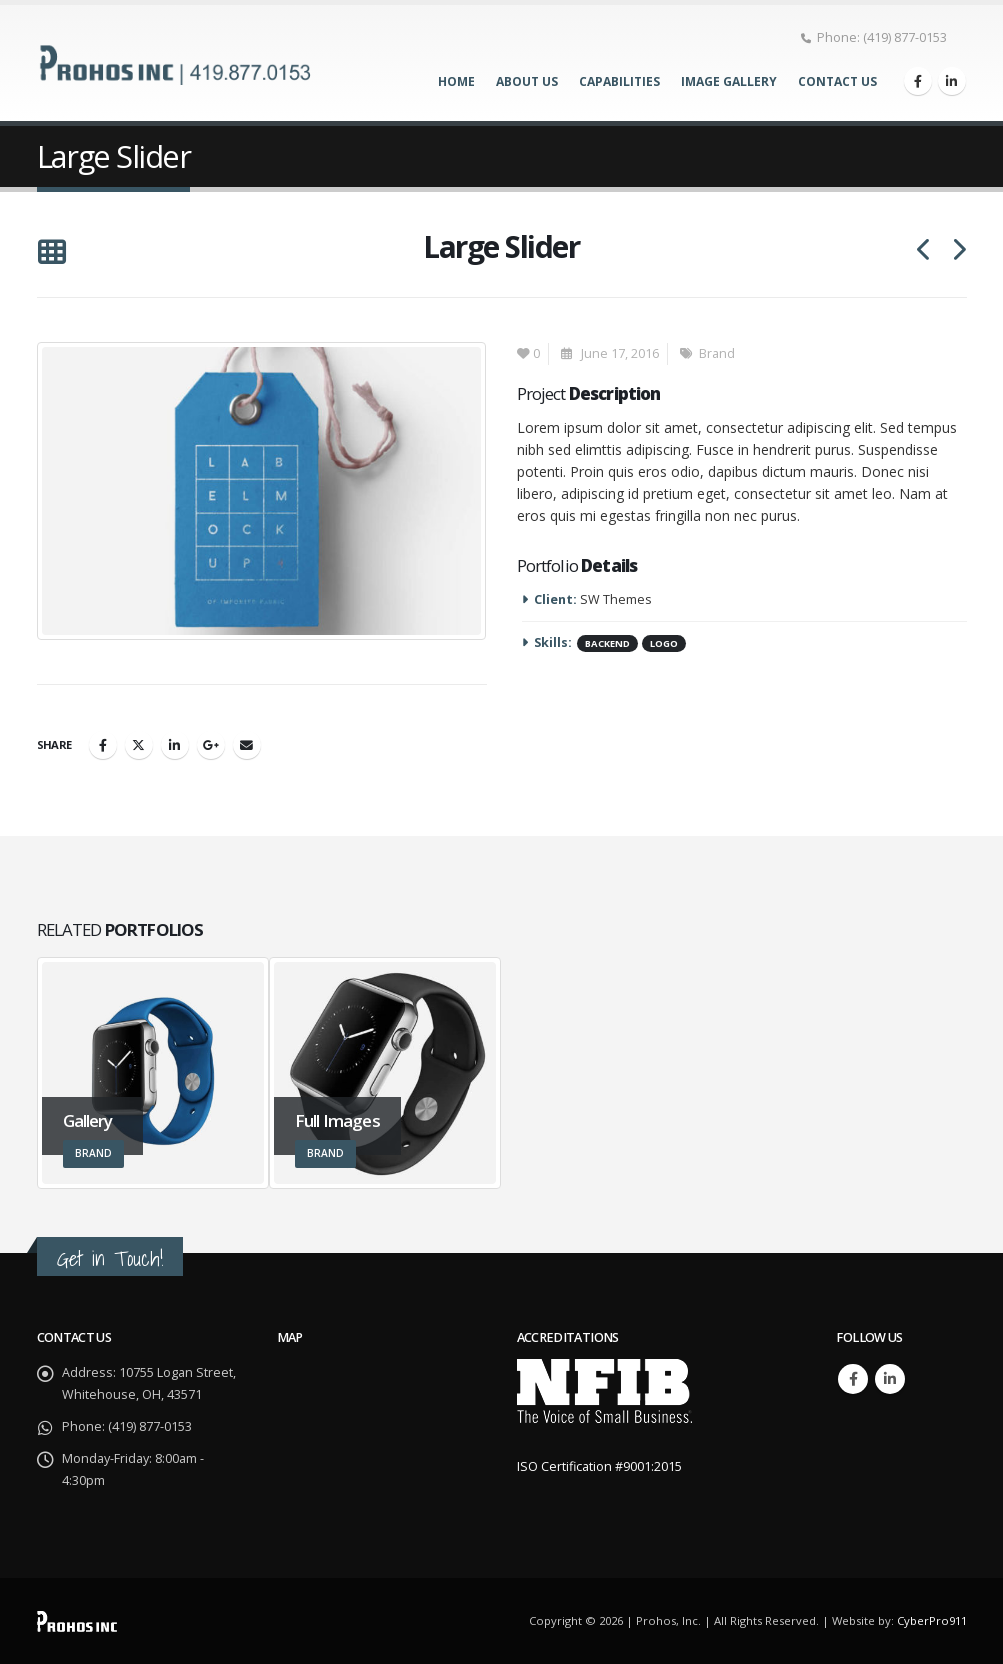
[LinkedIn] (952, 81)
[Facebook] (918, 81)
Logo (664, 643)
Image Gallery (729, 81)
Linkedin (890, 1379)
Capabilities (619, 81)
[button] (51, 253)
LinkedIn (175, 745)
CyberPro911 (932, 1620)
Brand (717, 353)
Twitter (139, 745)
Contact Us (837, 81)
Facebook (103, 745)
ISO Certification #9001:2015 (599, 1466)
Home (456, 81)
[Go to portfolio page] (153, 1073)
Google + (211, 745)
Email (247, 745)
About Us (527, 81)
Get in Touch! (110, 1258)
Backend (607, 643)
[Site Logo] (177, 62)
